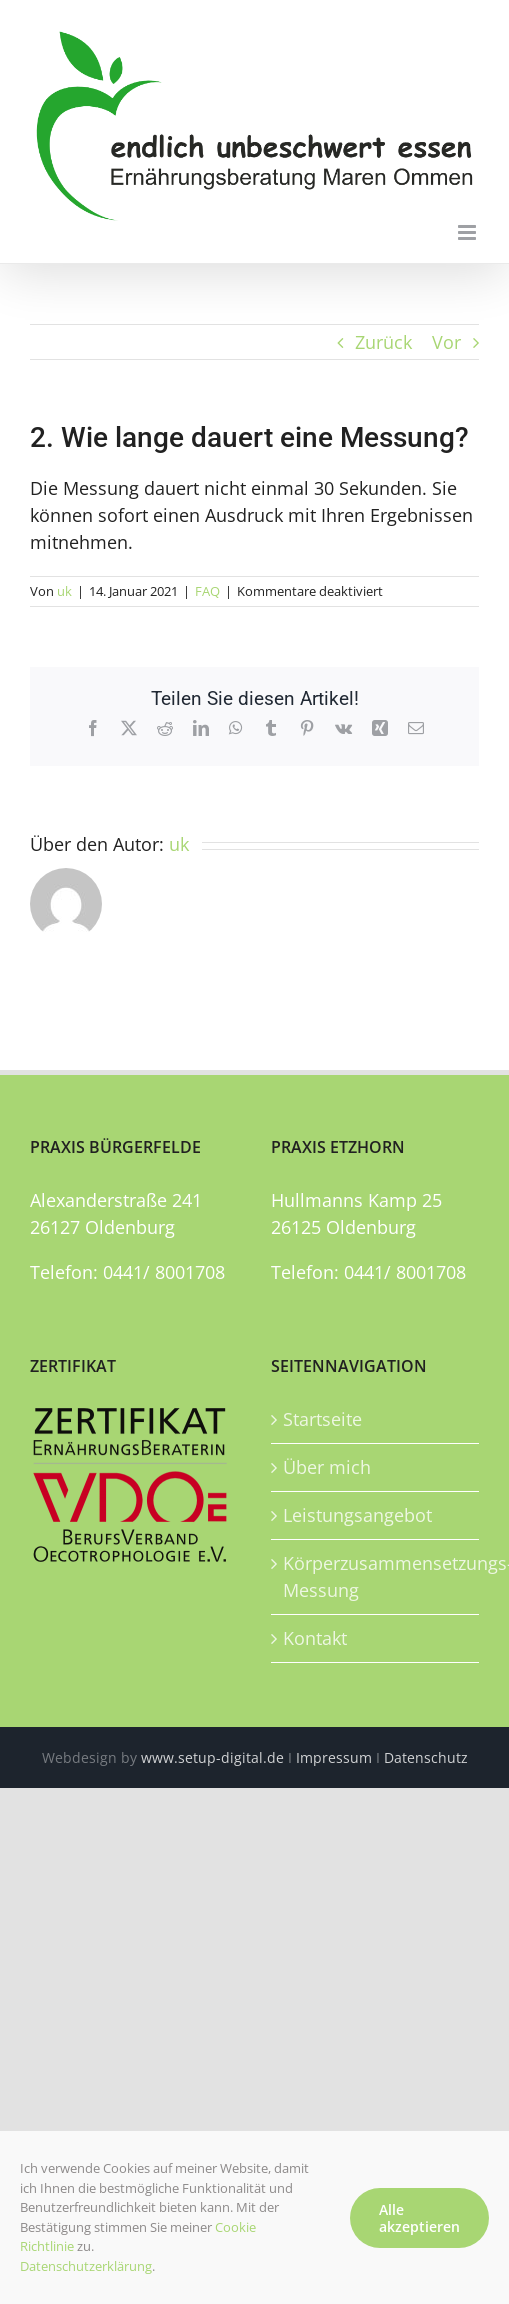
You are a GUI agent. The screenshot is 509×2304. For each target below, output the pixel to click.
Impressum (334, 1757)
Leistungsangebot (357, 1515)
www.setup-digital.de (212, 1757)
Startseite (322, 1419)
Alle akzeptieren (419, 2218)
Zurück (383, 342)
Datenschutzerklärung (86, 2266)
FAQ (207, 591)
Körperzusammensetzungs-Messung (376, 1576)
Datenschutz (426, 1757)
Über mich (327, 1467)
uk (64, 591)
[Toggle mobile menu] (468, 232)
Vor (446, 342)
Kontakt (315, 1638)
